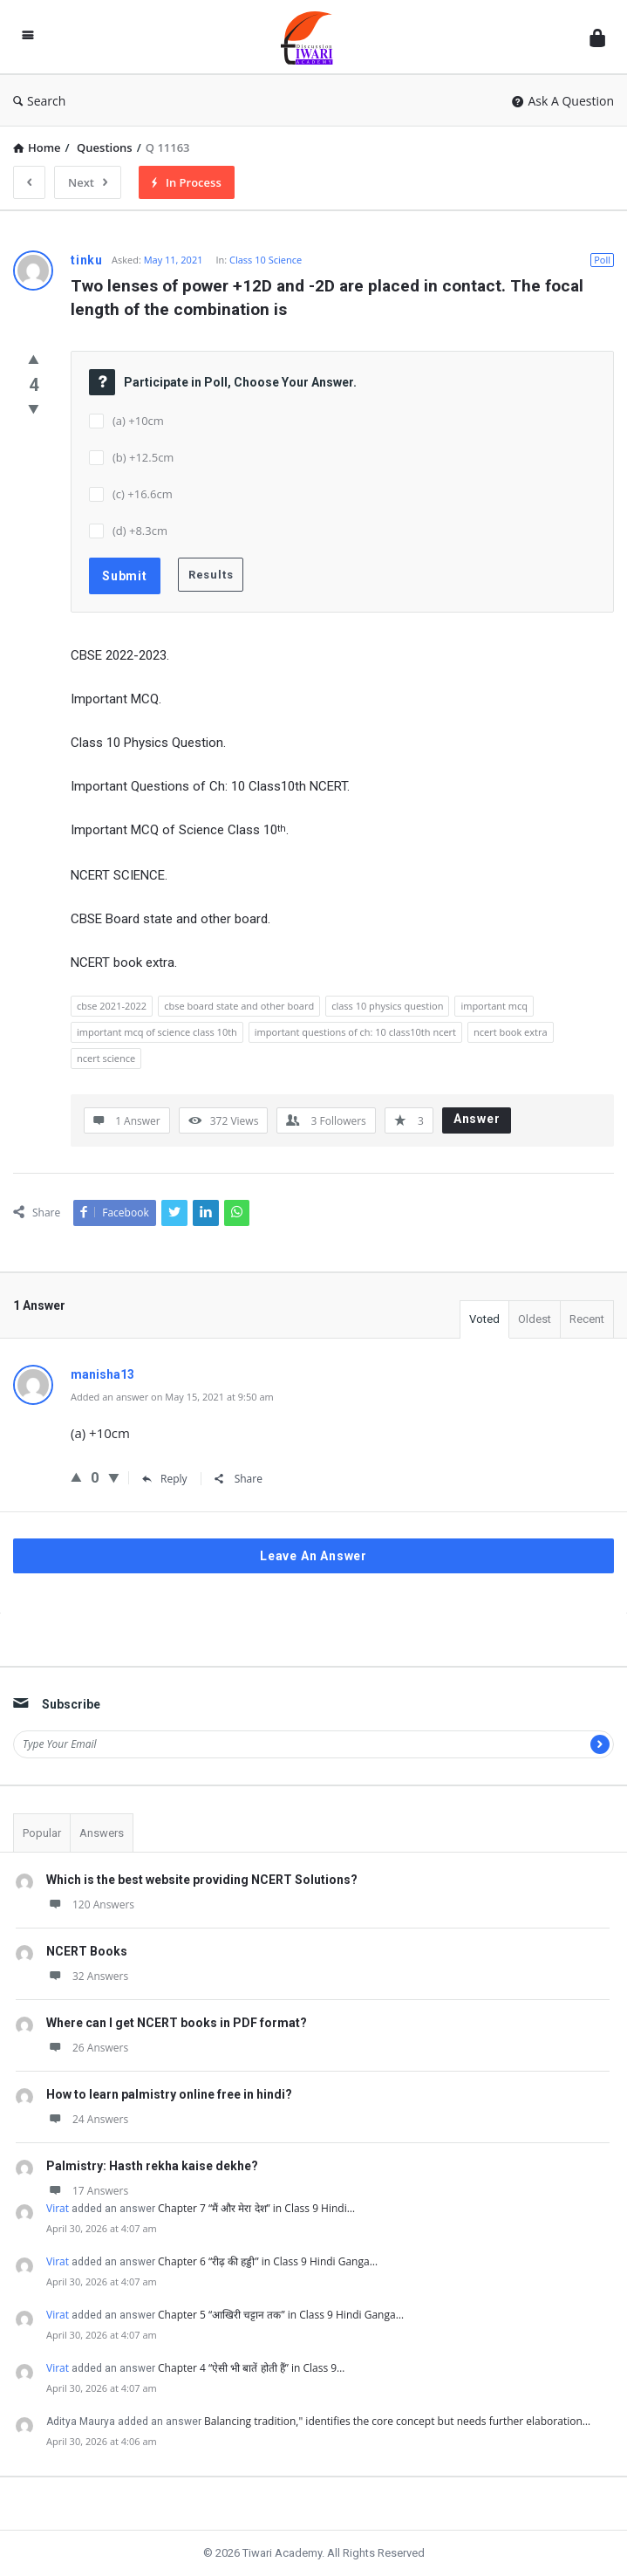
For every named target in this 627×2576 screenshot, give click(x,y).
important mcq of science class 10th (157, 1031)
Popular (42, 1833)
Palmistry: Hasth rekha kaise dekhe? (152, 2166)
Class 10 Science (265, 259)
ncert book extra (511, 1031)
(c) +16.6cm (142, 494)
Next (87, 182)
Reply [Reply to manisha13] (164, 1478)
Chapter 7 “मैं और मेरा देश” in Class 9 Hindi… (256, 2208)
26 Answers (87, 2047)
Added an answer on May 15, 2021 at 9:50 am (172, 1396)
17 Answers (87, 2190)
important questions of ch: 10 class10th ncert (355, 1031)
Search (39, 100)
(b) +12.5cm (143, 457)
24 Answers (87, 2119)
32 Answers (87, 1976)
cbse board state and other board (239, 1005)
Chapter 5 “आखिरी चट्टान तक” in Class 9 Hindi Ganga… (281, 2314)
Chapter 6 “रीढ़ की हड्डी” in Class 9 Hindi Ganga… (268, 2261)
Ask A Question (563, 100)
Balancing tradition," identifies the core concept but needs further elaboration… (397, 2421)
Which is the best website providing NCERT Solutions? (202, 1880)
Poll (602, 259)
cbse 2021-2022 (112, 1005)
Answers (101, 1833)
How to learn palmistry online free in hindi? (169, 2094)
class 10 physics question (387, 1005)
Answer (477, 1119)
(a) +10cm (138, 420)
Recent (586, 1319)
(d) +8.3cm (139, 530)
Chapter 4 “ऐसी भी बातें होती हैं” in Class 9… (251, 2367)
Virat (57, 2208)
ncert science (106, 1058)
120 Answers (90, 1904)
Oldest (534, 1319)
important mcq (494, 1005)
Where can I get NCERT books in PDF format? (176, 2023)
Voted (484, 1319)
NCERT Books (86, 1951)
